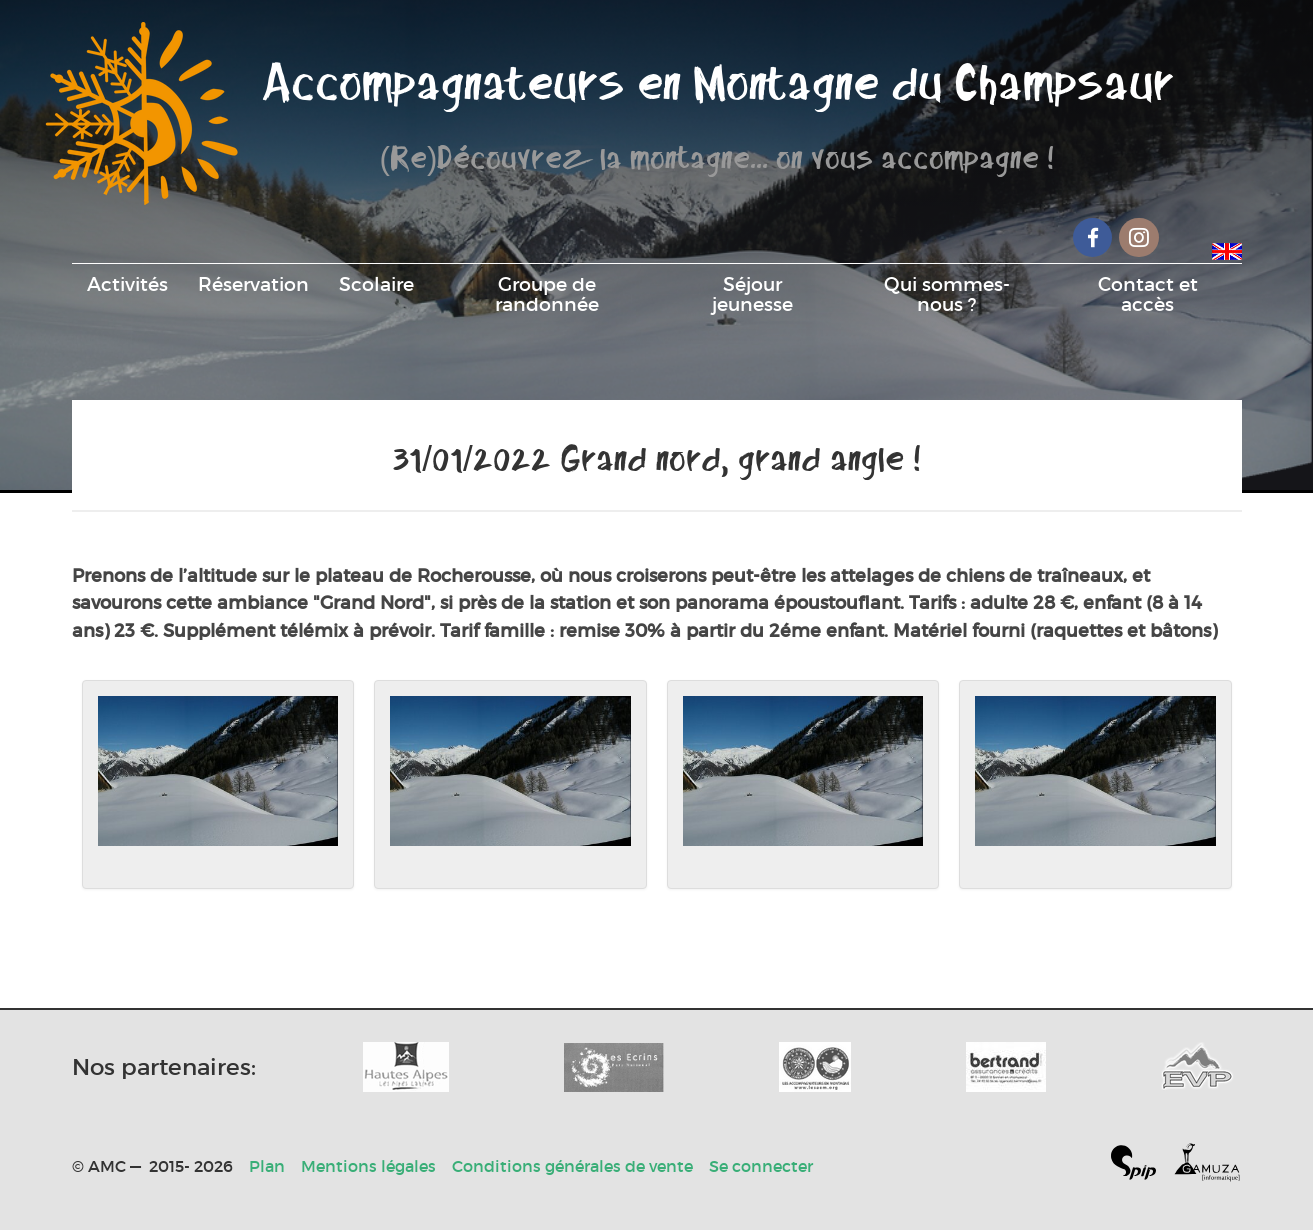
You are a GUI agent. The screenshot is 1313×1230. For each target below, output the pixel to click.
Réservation (253, 284)
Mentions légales (368, 1166)
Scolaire (376, 284)
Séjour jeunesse (752, 294)
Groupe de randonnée (547, 294)
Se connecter (761, 1166)
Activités (127, 284)
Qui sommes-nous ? (947, 294)
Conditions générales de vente (572, 1166)
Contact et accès (1148, 294)
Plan (267, 1166)
